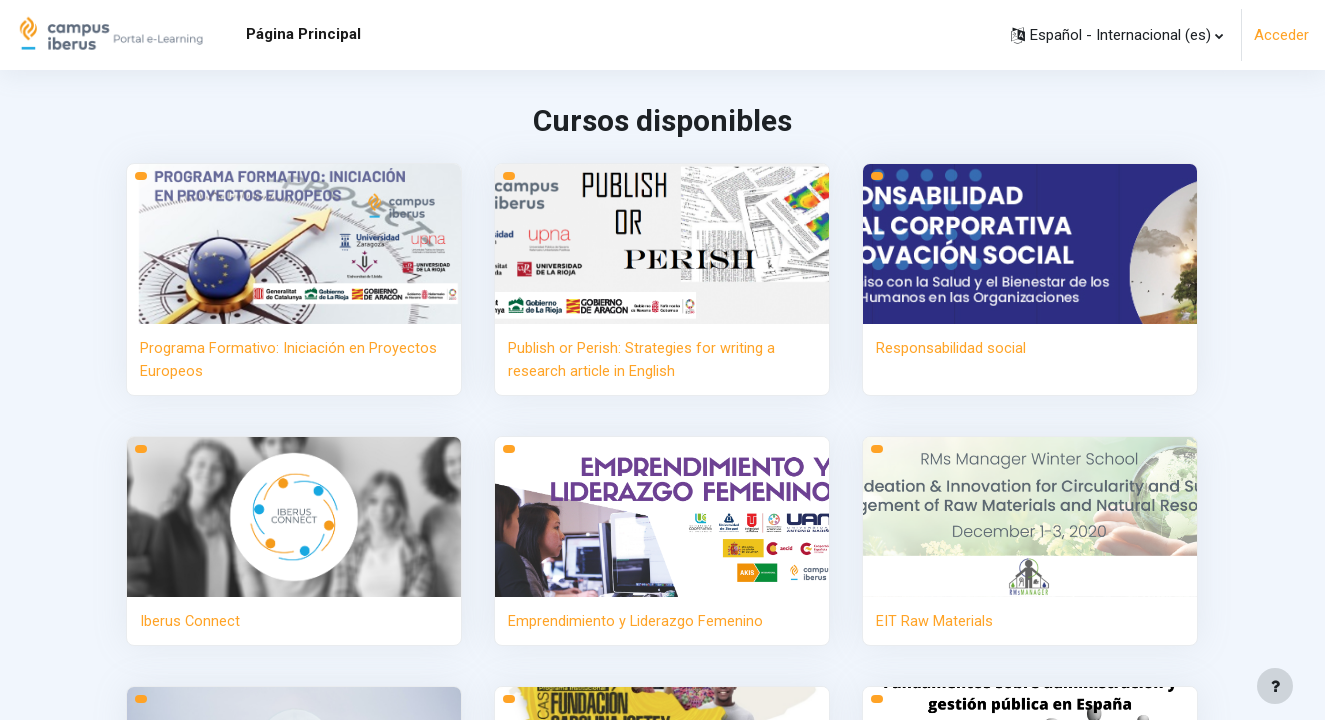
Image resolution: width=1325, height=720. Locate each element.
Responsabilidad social (951, 348)
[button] (1117, 35)
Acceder (1281, 35)
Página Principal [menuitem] (303, 34)
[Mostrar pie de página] (1275, 686)
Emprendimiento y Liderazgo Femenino (636, 620)
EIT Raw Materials (934, 620)
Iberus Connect (190, 620)
